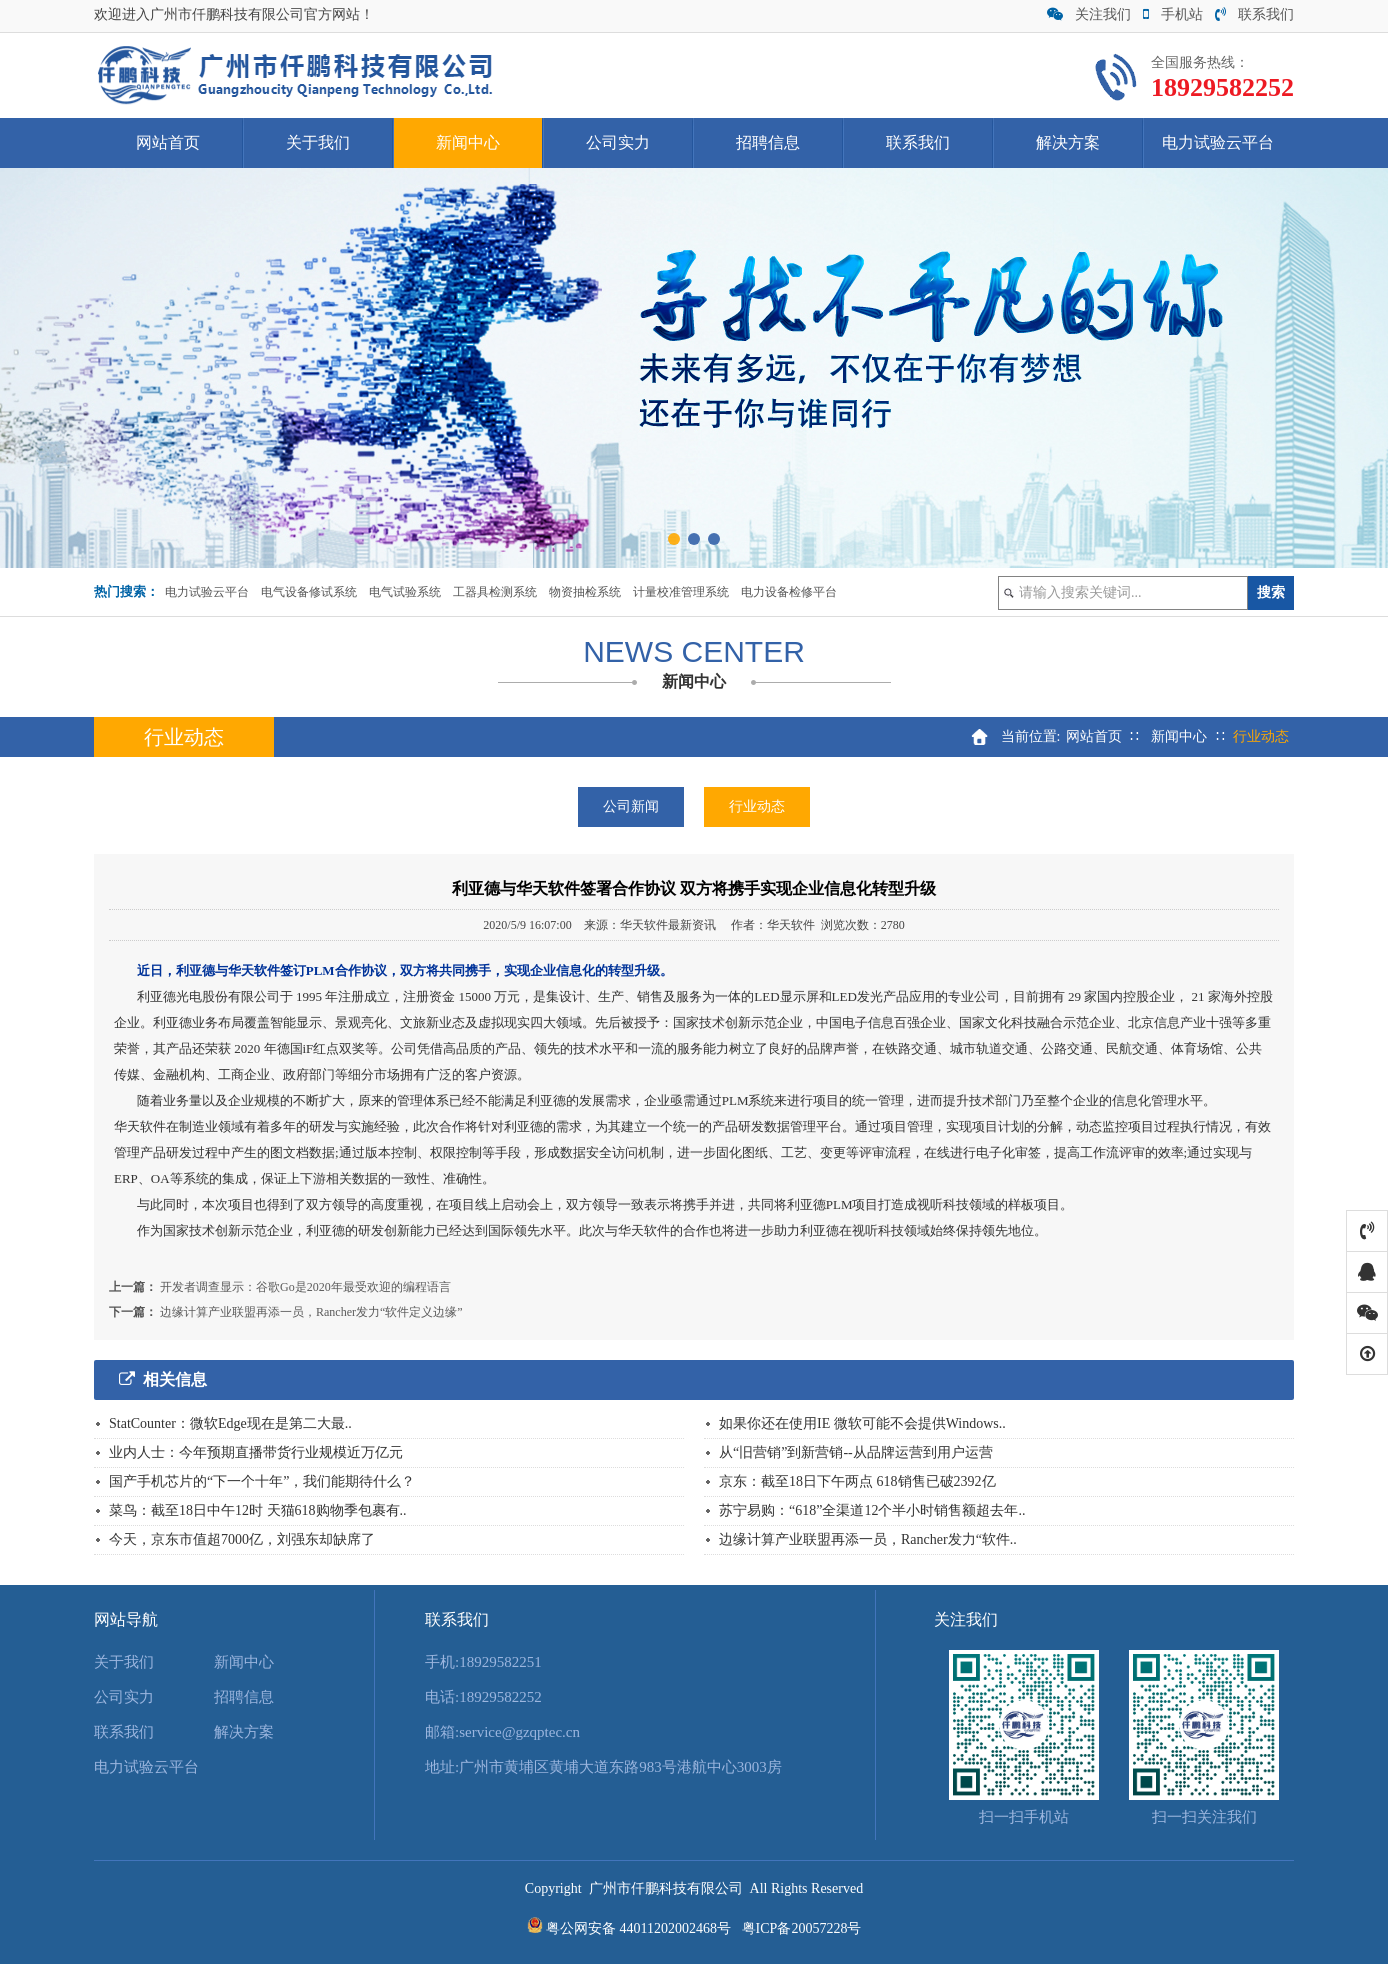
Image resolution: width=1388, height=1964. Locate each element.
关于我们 (318, 142)
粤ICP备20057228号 (802, 1928)
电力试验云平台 (1218, 142)
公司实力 (618, 142)
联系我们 (1254, 14)
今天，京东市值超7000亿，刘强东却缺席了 (242, 1539)
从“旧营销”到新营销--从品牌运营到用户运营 (856, 1452)
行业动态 (757, 806)
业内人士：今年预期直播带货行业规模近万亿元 (256, 1452)
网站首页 (168, 142)
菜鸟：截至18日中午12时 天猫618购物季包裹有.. (258, 1510)
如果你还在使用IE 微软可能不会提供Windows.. (862, 1423)
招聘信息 (768, 142)
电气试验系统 (405, 592)
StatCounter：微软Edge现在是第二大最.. (230, 1423)
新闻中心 (468, 142)
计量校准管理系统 (681, 592)
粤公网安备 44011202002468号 (638, 1928)
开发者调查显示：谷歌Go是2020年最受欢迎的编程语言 (305, 1287)
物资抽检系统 (585, 592)
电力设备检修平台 (789, 592)
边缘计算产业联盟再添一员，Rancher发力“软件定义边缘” (311, 1312)
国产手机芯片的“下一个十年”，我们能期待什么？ (262, 1481)
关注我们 (1089, 14)
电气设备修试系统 (309, 592)
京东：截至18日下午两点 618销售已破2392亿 (857, 1481)
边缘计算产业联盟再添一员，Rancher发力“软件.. (868, 1539)
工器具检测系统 (495, 592)
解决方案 (1068, 142)
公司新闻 (631, 806)
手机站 (1173, 14)
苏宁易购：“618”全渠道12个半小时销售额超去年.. (872, 1510)
